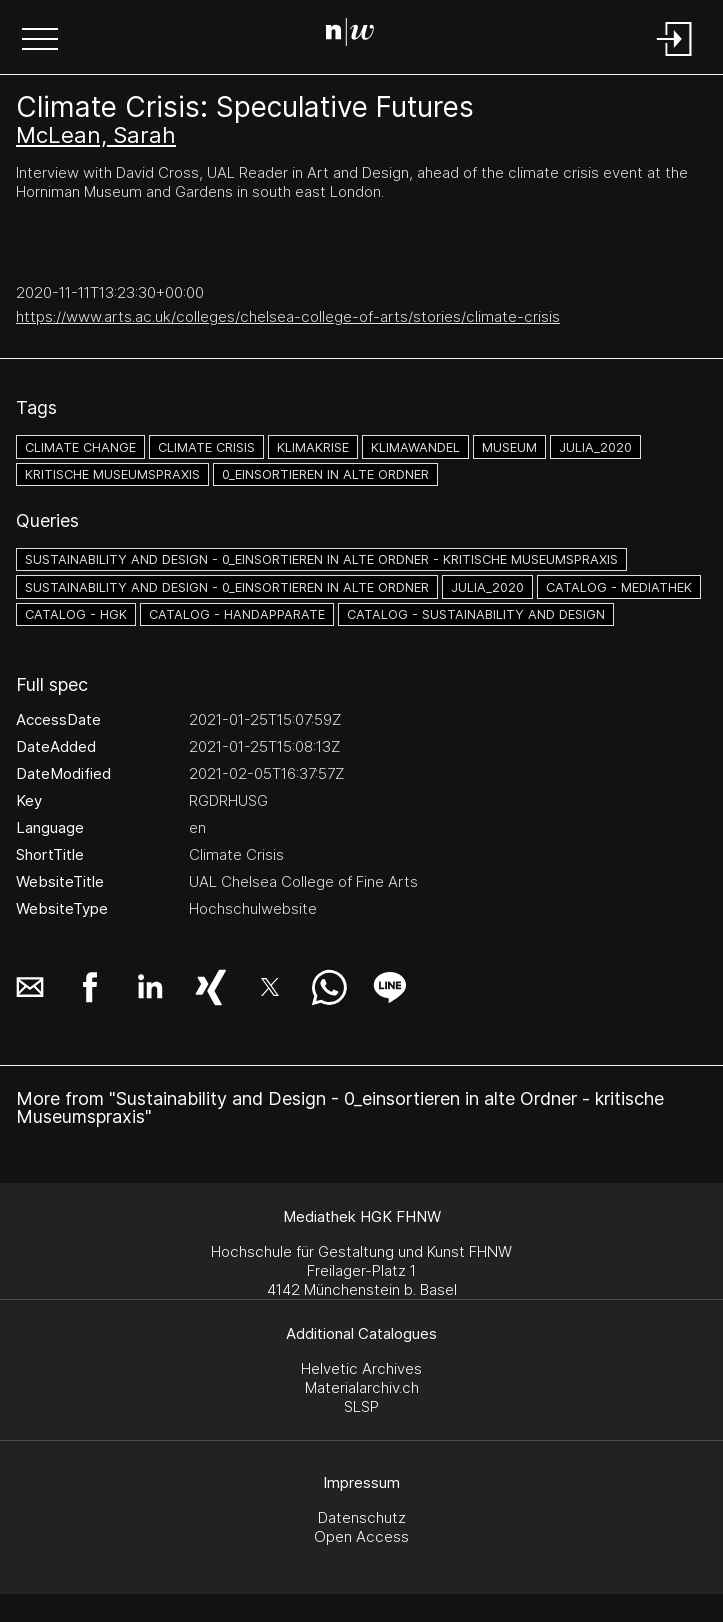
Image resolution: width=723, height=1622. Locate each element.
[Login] (675, 57)
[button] (40, 41)
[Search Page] (357, 35)
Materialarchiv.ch (362, 1387)
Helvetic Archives (361, 1368)
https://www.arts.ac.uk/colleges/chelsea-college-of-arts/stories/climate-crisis (288, 316)
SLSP (361, 1406)
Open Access (361, 1536)
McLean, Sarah (96, 135)
